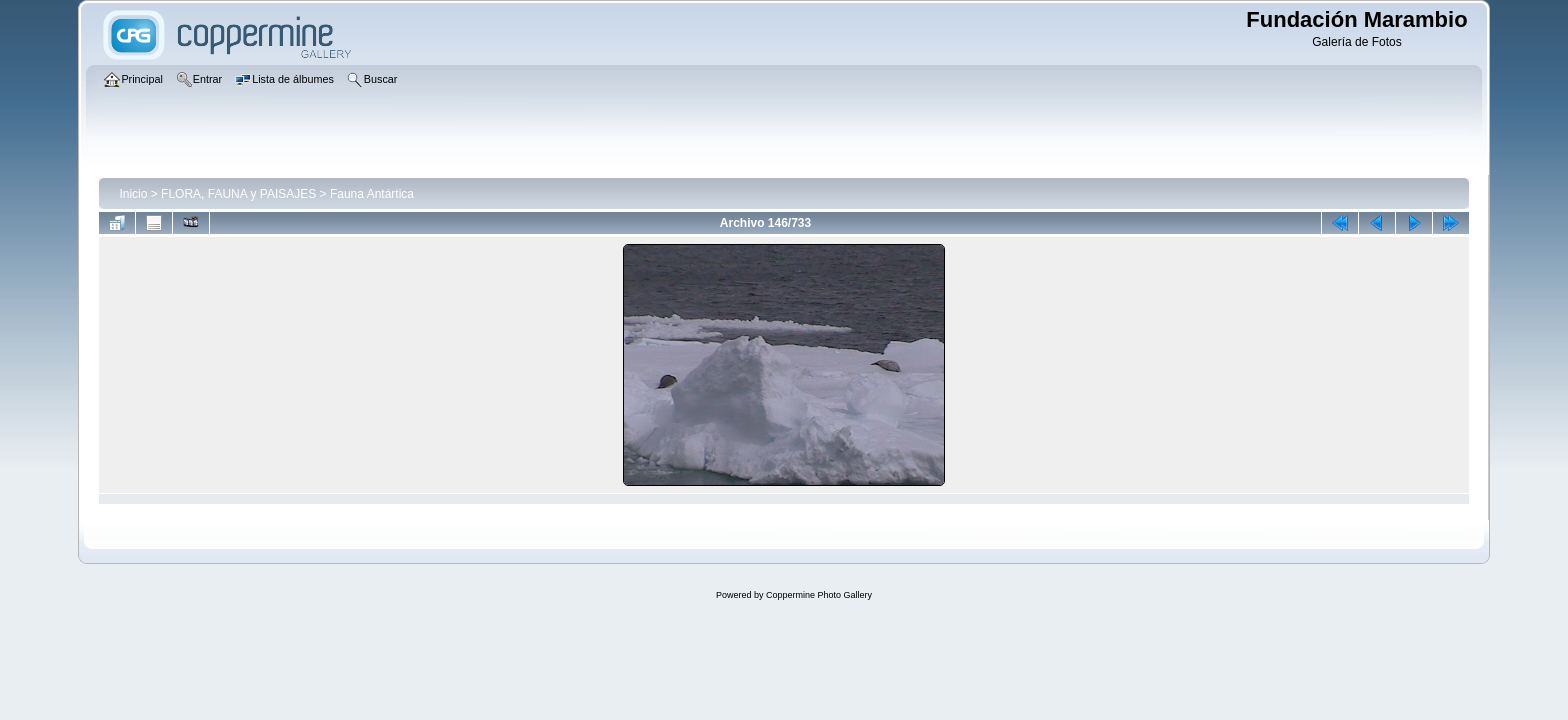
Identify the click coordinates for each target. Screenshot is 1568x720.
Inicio (133, 194)
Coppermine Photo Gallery (819, 595)
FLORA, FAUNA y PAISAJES (238, 194)
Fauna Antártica (372, 194)
